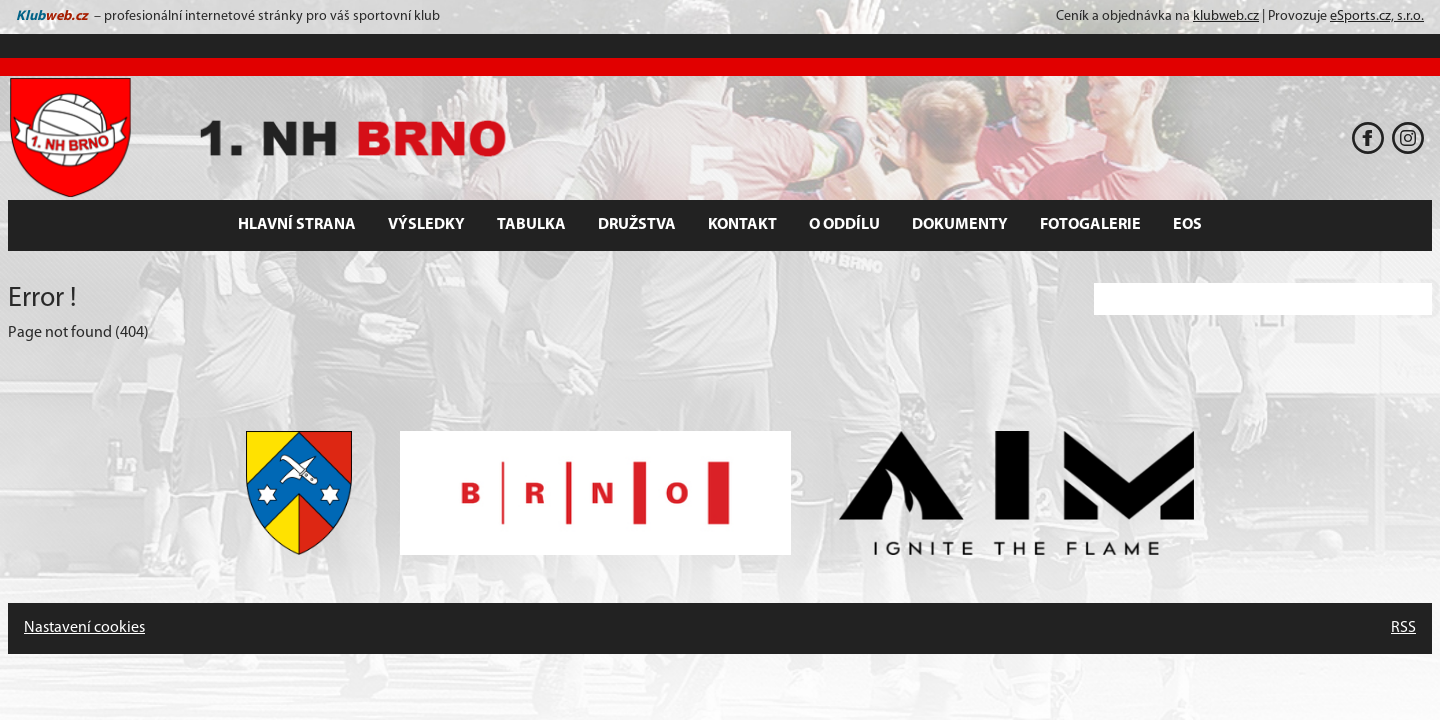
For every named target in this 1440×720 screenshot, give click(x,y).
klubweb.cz (1226, 16)
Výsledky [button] (426, 225)
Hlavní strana (297, 225)
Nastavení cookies (84, 628)
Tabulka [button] (531, 225)
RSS (1403, 628)
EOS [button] (1187, 225)
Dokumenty (960, 225)
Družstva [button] (637, 225)
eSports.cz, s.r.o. (1377, 16)
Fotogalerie (1090, 225)
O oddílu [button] (844, 225)
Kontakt (742, 225)
